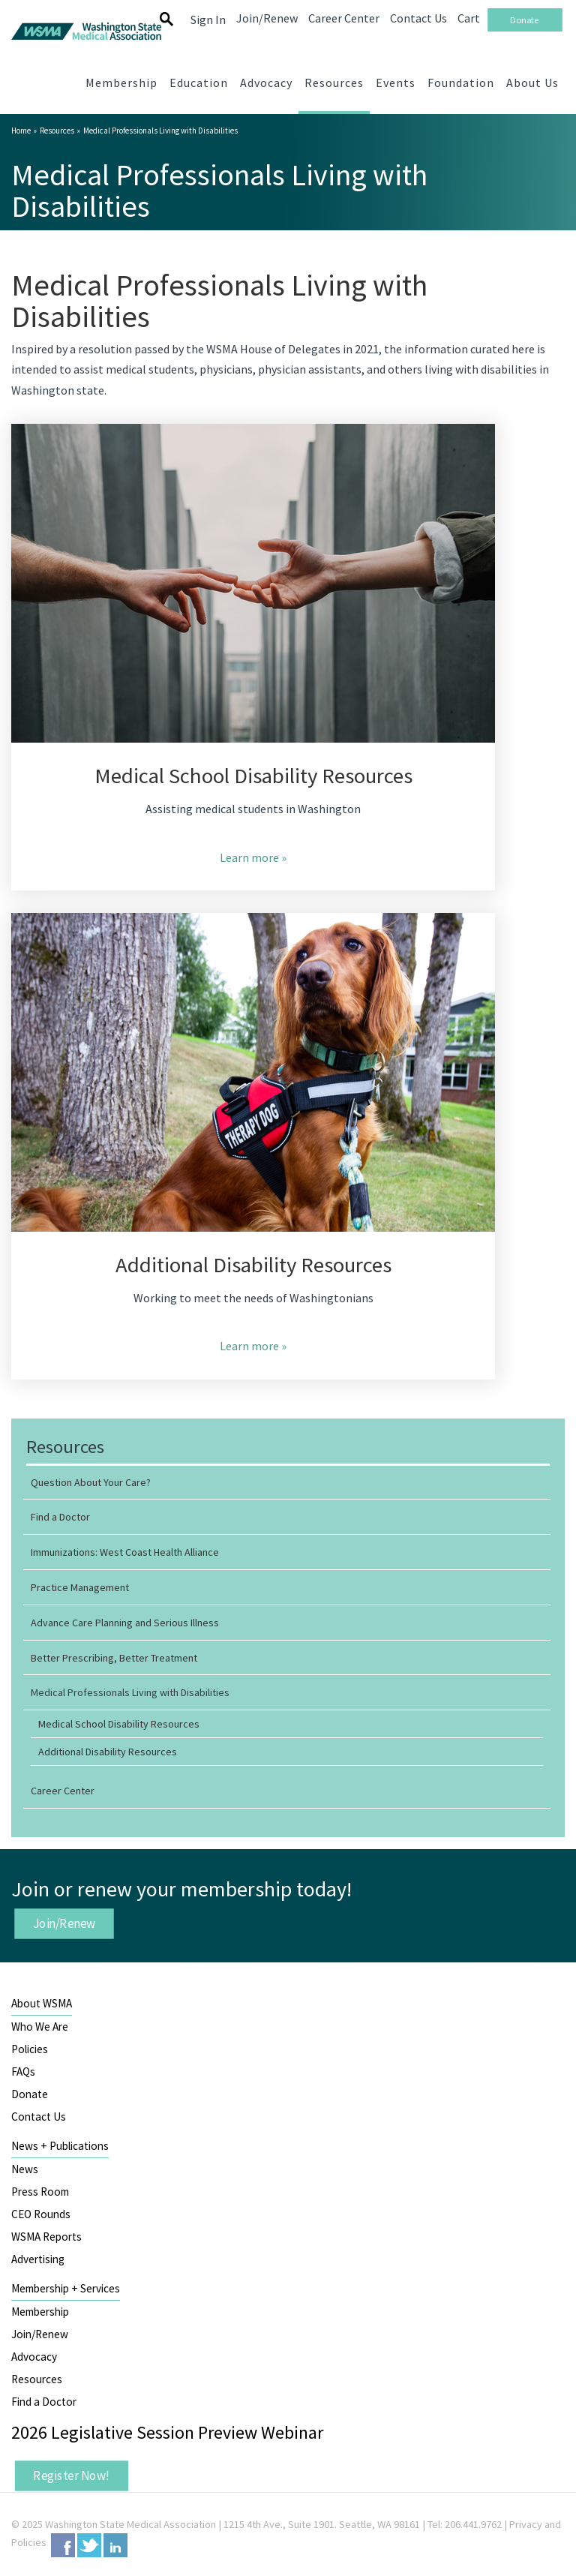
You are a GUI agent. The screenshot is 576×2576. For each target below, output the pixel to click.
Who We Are (39, 2026)
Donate (29, 2094)
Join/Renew (64, 1923)
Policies (29, 2049)
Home (21, 130)
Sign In (208, 19)
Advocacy (34, 2356)
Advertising (37, 2259)
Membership (40, 2311)
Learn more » (253, 857)
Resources (57, 130)
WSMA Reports (46, 2236)
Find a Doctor (43, 2401)
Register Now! (71, 2475)
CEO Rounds (40, 2214)
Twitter (89, 2545)
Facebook (63, 2545)
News (24, 2169)
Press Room (40, 2191)
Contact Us (38, 2116)
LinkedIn (116, 2545)
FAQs (23, 2071)
